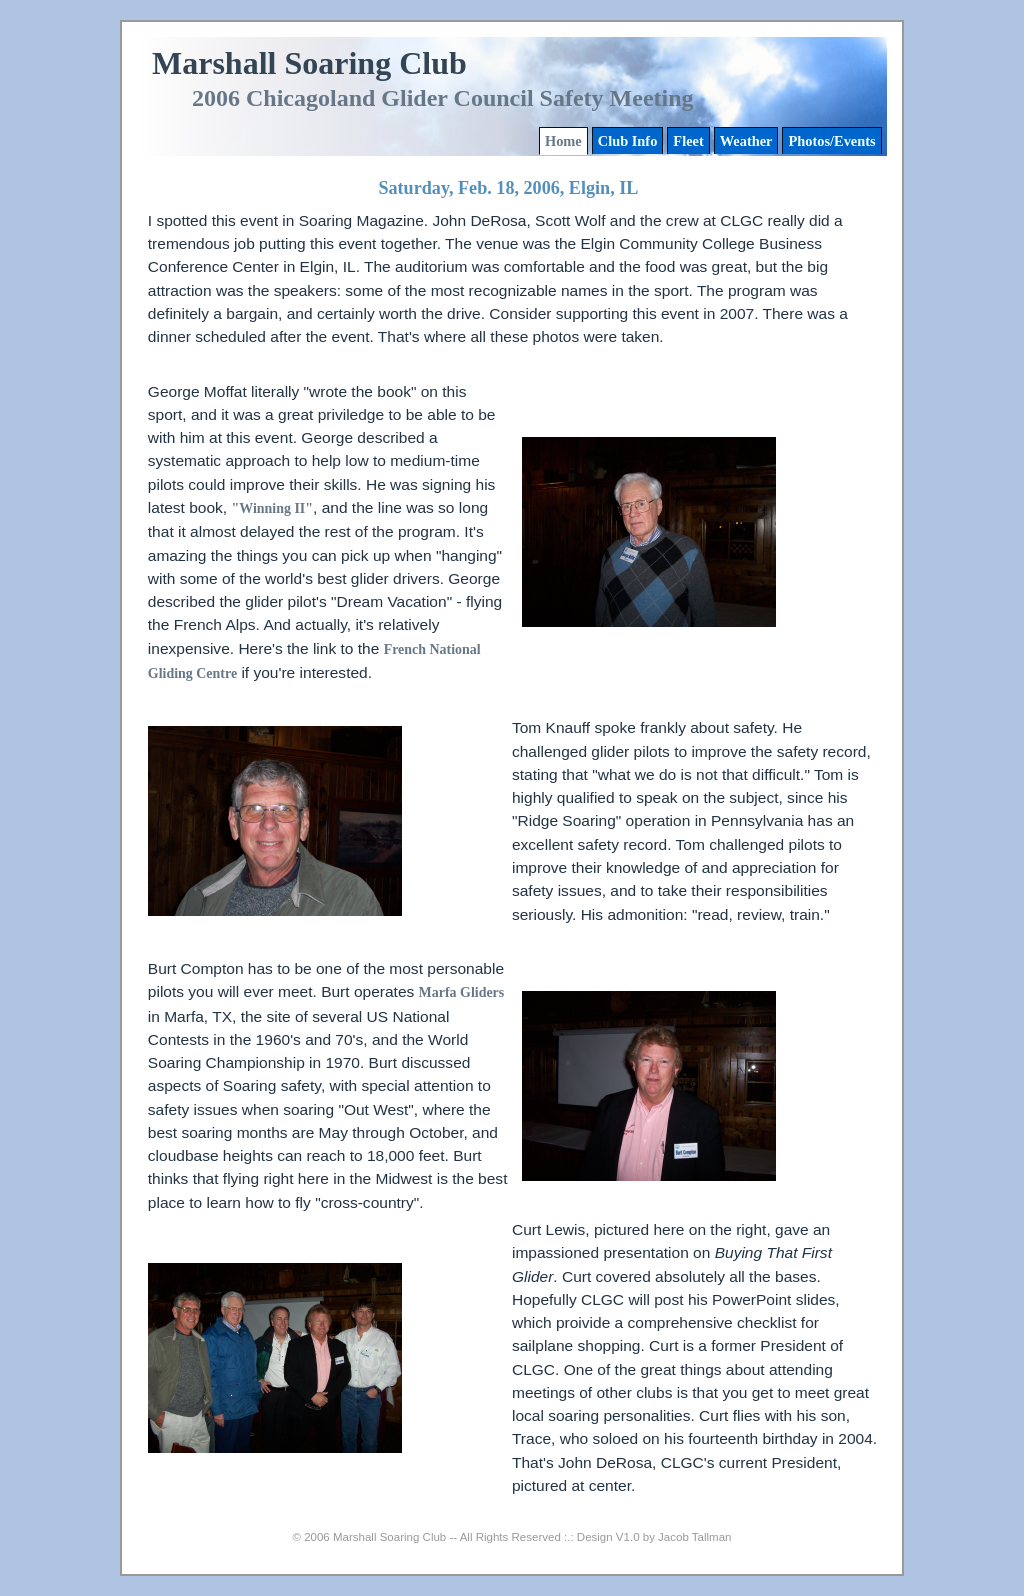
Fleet (688, 141)
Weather (746, 141)
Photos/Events (831, 141)
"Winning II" (272, 508)
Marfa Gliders (462, 992)
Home (563, 141)
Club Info (628, 141)
